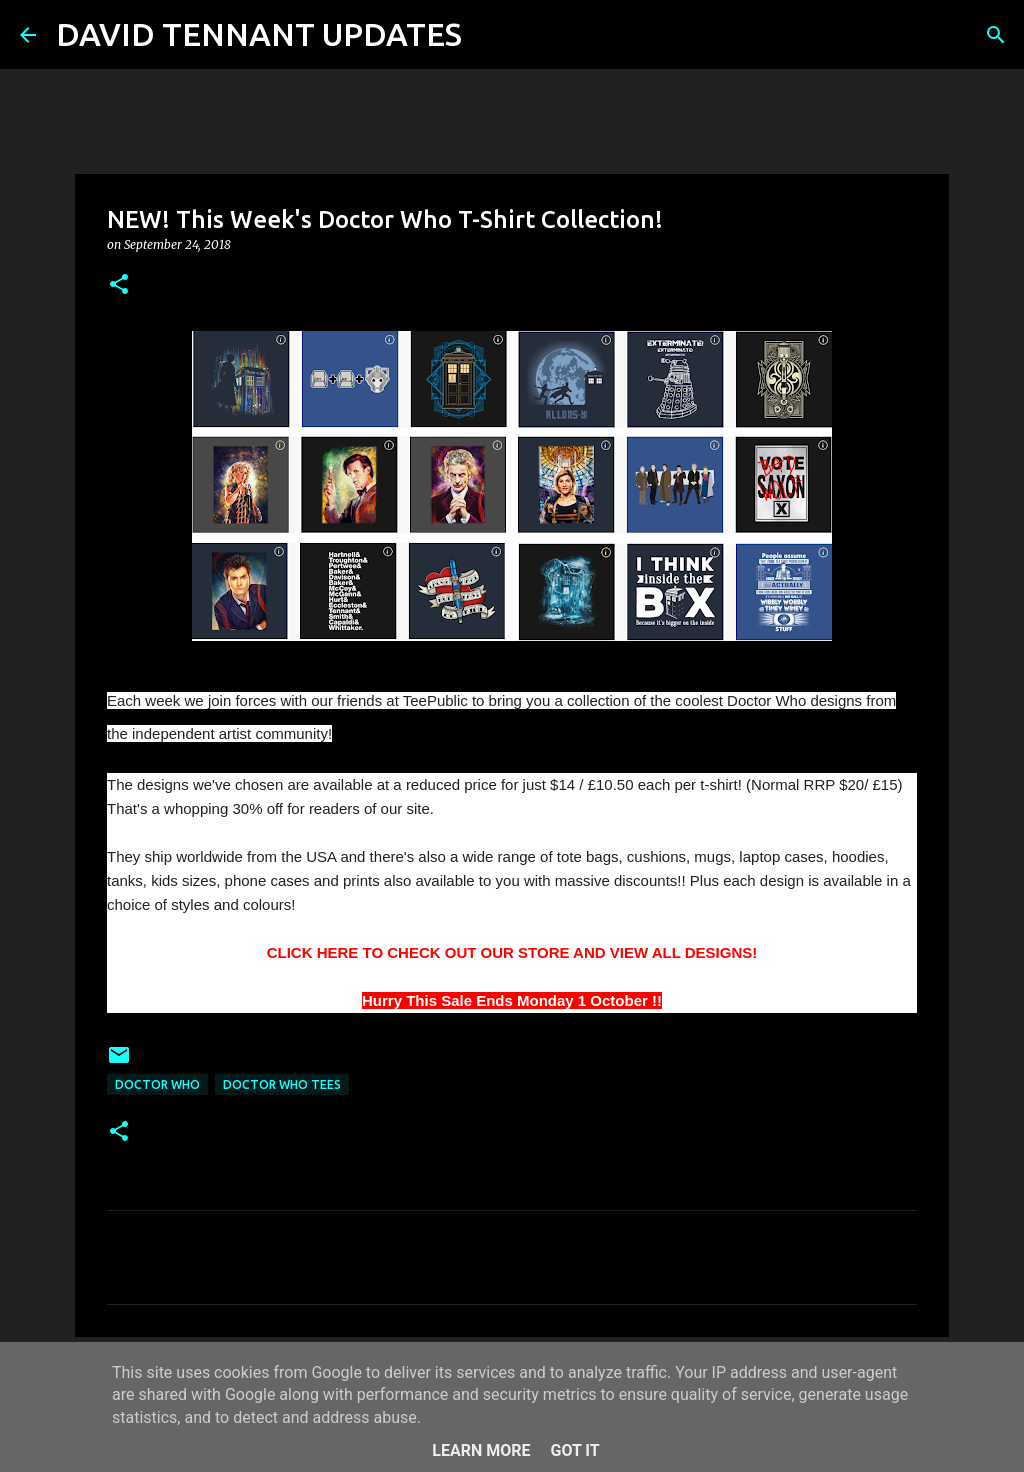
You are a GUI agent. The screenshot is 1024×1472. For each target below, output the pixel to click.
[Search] (490, 35)
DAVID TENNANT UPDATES (259, 34)
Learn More (481, 1450)
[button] (119, 285)
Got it (574, 1450)
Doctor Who (157, 1084)
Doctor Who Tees (282, 1084)
